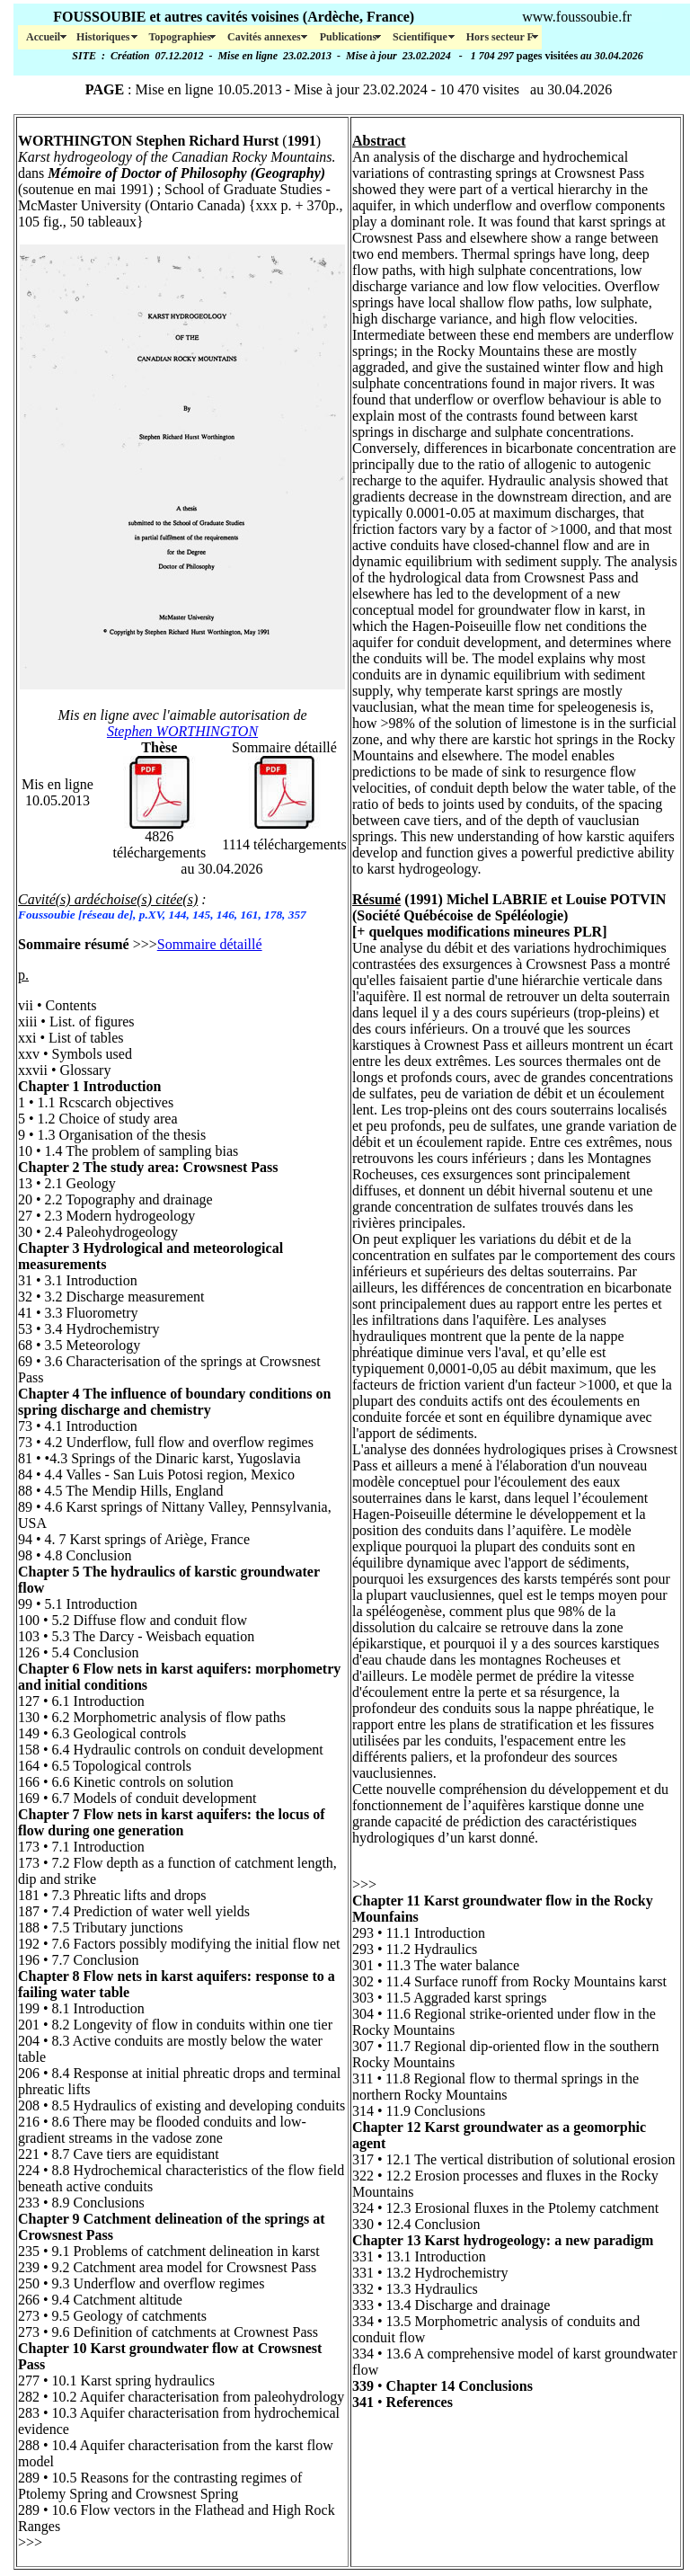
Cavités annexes (265, 37)
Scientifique (421, 37)
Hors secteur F (500, 37)
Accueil (43, 37)
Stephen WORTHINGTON (182, 731)
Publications (348, 37)
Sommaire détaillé (209, 944)
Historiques (104, 37)
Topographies (179, 37)
